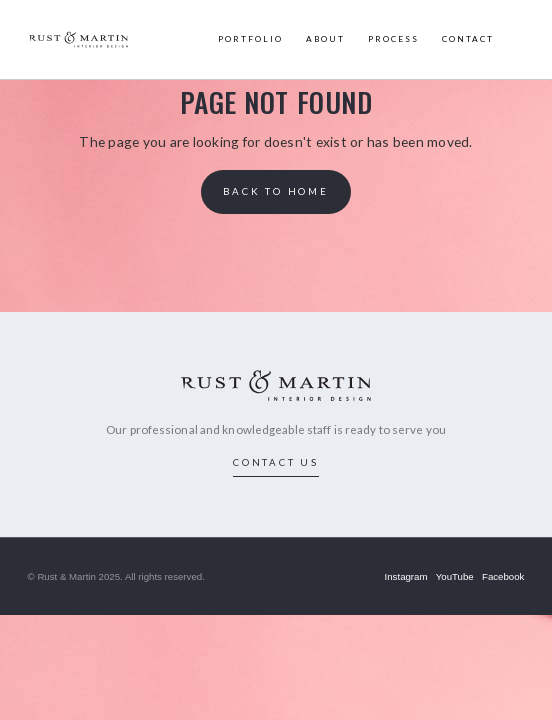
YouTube (455, 576)
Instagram (406, 576)
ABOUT (325, 39)
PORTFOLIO (250, 39)
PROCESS (393, 39)
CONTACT (468, 39)
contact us (276, 462)
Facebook (503, 576)
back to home (275, 191)
